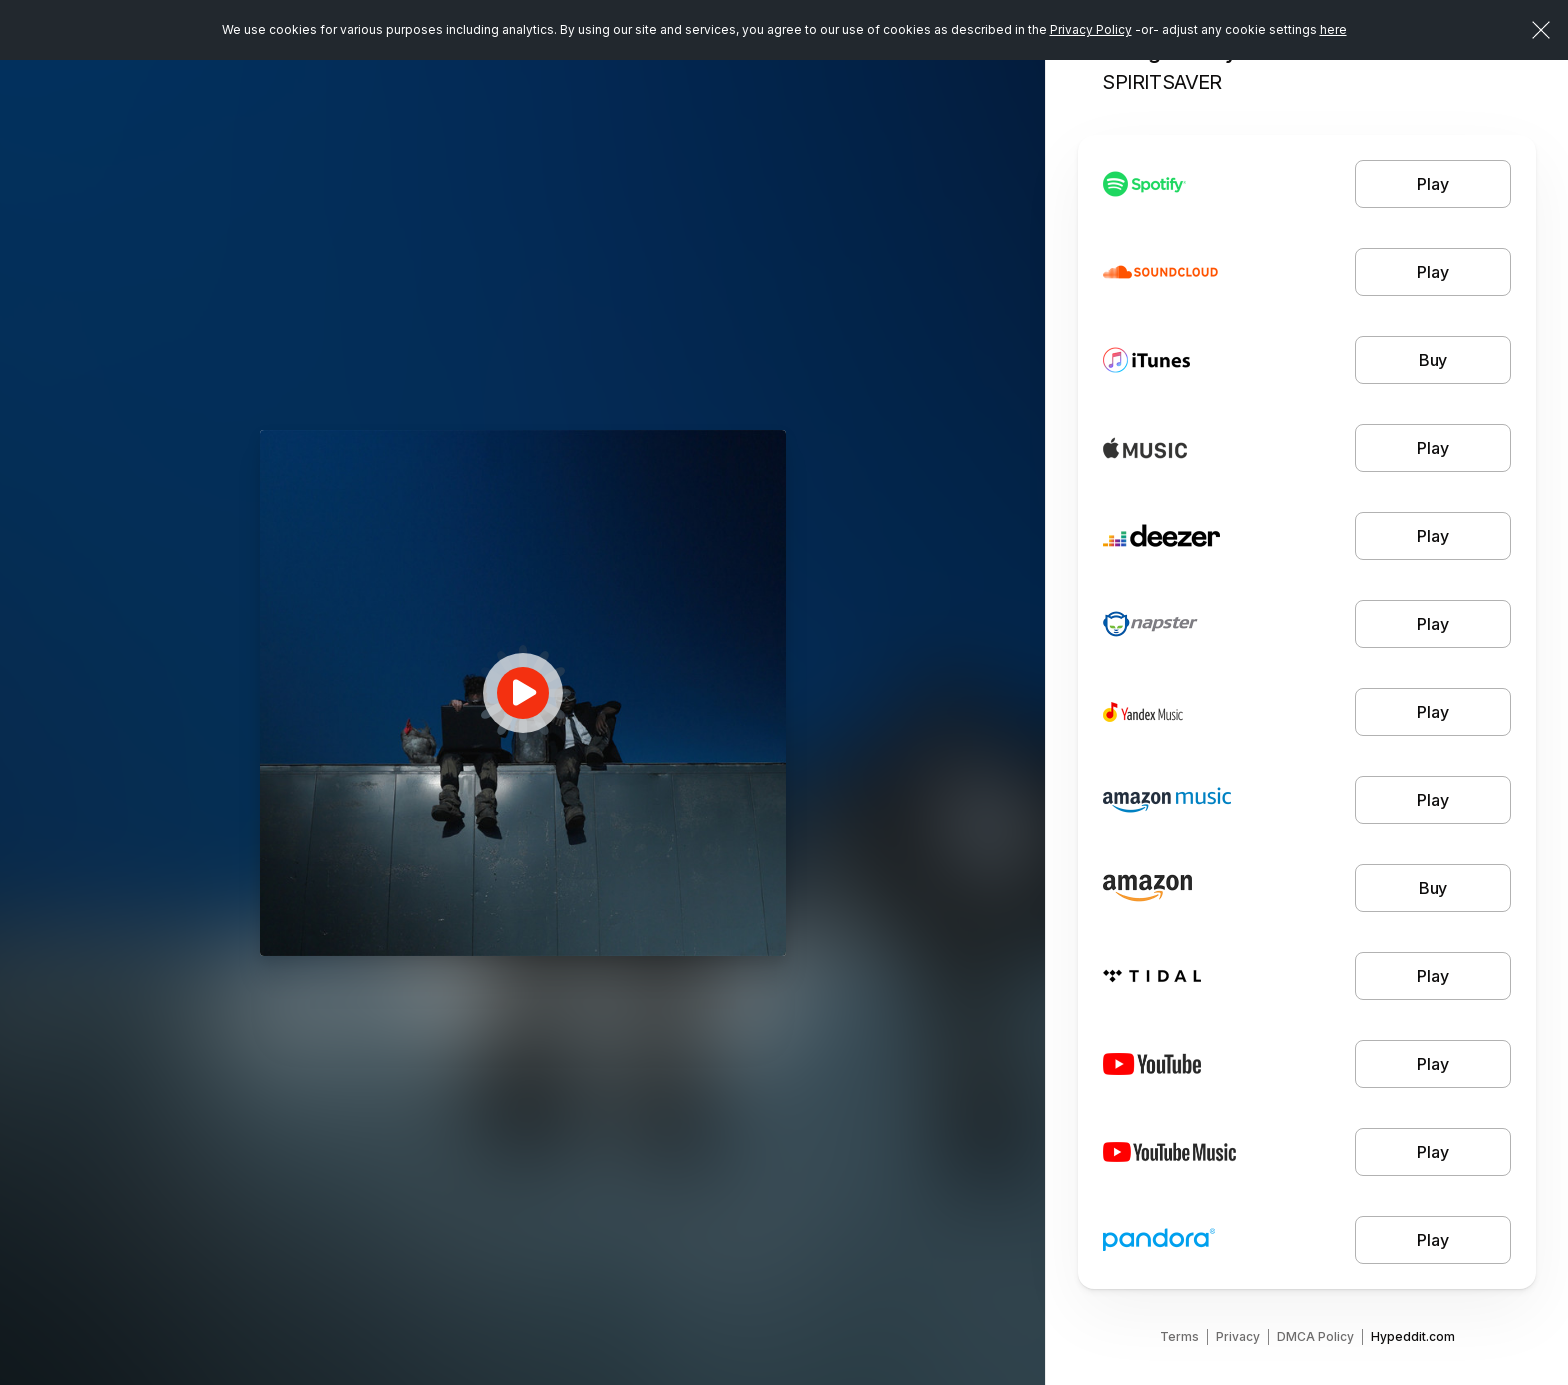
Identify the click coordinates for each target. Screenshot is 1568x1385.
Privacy (1238, 1336)
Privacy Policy (1091, 29)
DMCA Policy (1315, 1336)
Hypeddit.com (1413, 1336)
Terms (1179, 1336)
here (1333, 29)
